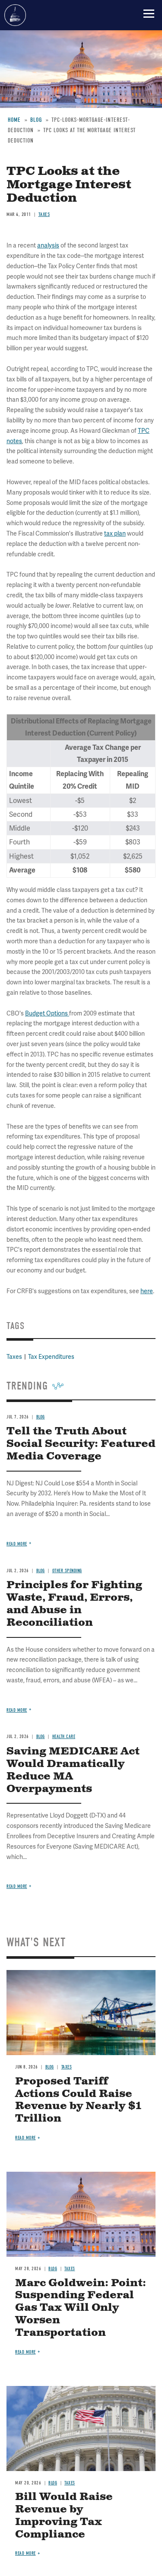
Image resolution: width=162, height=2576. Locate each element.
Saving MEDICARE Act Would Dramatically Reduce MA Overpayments (73, 1770)
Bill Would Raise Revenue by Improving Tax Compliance (64, 2515)
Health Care (64, 1736)
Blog (40, 1736)
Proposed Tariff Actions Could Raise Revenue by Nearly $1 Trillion (78, 2100)
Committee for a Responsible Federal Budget (15, 15)
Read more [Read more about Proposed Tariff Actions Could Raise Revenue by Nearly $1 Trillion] (25, 2138)
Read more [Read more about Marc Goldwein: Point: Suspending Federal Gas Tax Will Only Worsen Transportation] (25, 2352)
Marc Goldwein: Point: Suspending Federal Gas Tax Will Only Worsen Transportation (80, 2308)
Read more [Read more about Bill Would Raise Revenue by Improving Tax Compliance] (25, 2553)
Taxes (66, 2067)
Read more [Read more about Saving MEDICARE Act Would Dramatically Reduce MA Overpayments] (16, 1886)
